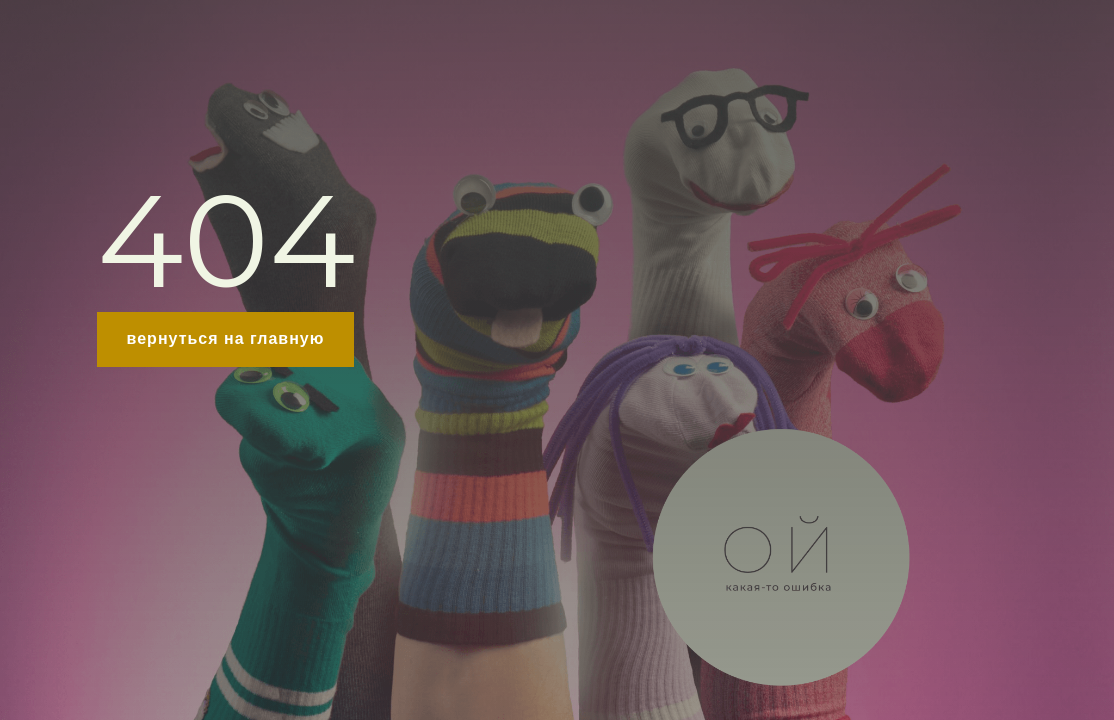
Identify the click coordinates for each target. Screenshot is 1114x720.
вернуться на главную (226, 338)
